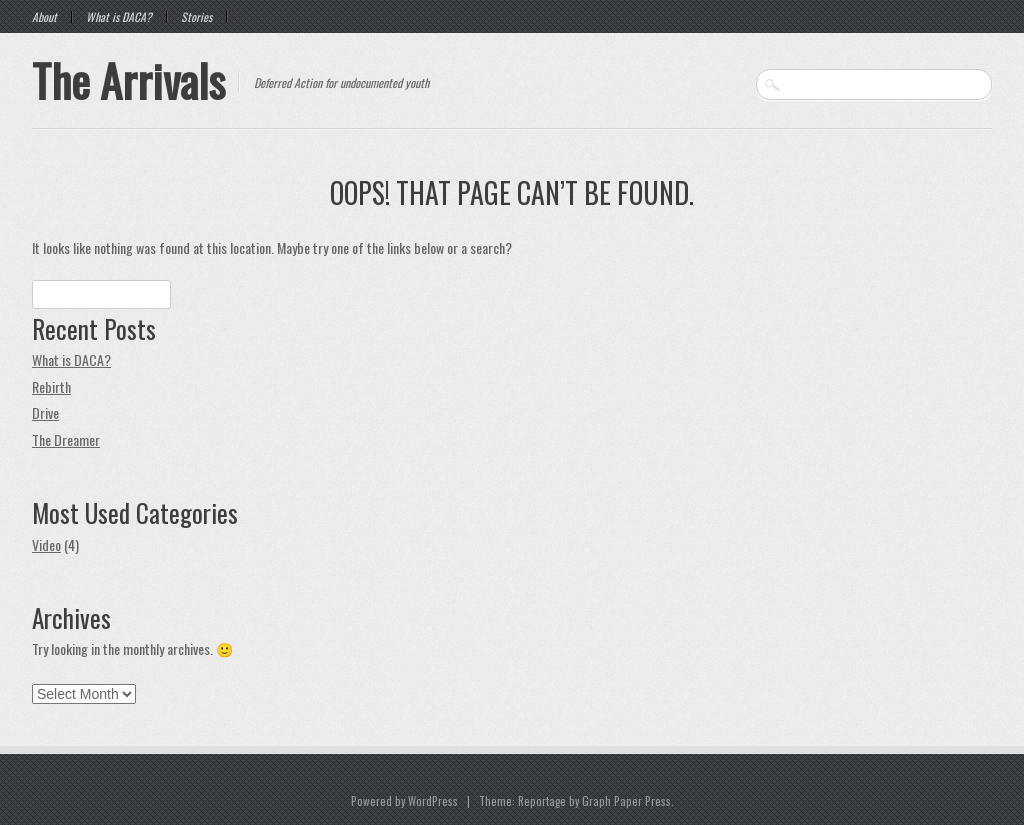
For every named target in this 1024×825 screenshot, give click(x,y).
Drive (45, 412)
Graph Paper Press (626, 801)
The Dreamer (66, 439)
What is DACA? (119, 17)
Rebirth (51, 386)
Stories (196, 17)
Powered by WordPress (404, 801)
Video (46, 544)
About (44, 17)
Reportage (542, 801)
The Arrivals (128, 80)
